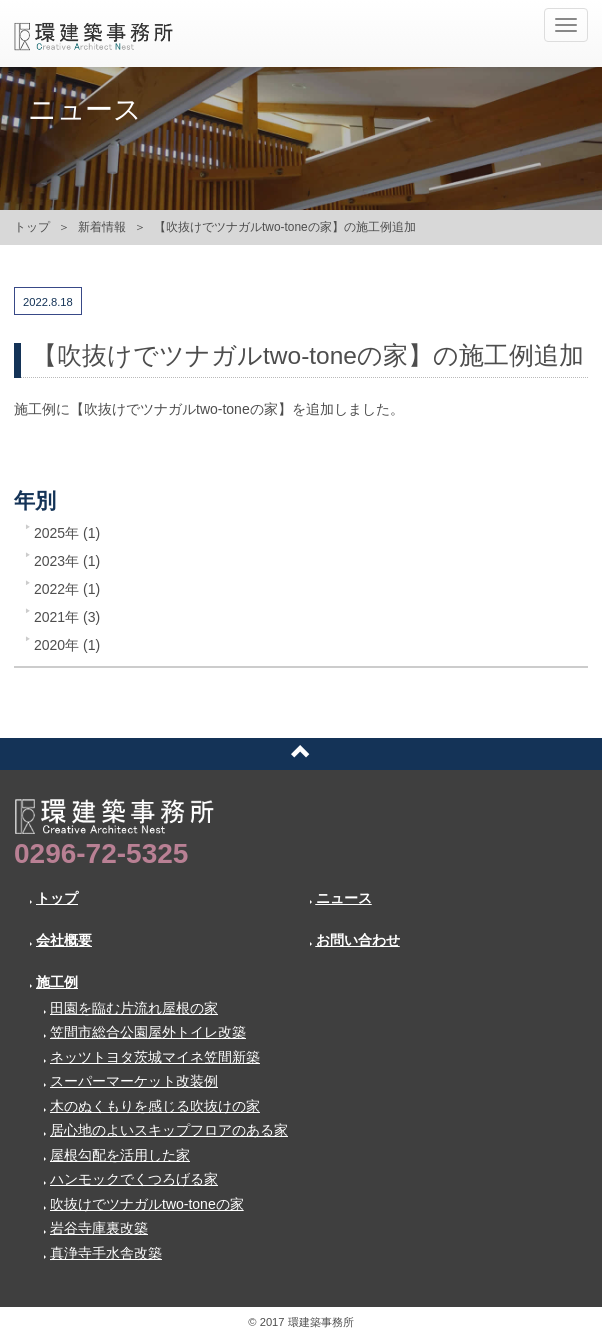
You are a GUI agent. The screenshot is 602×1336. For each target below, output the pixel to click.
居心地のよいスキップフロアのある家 (165, 1130)
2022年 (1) (67, 589)
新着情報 (102, 227)
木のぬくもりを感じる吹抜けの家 (151, 1106)
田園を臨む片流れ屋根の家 (130, 1008)
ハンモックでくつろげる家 (130, 1179)
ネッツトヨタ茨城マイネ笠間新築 (151, 1057)
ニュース (340, 898)
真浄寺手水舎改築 (102, 1253)
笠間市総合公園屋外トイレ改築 (144, 1032)
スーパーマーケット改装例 (130, 1081)
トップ (32, 227)
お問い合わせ (354, 940)
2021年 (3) (67, 617)
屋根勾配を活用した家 (116, 1155)
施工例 (53, 982)
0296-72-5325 (101, 853)
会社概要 (60, 940)
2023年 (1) (67, 561)
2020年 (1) (67, 645)
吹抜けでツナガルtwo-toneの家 (143, 1204)
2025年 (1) (67, 533)
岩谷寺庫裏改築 (95, 1228)
